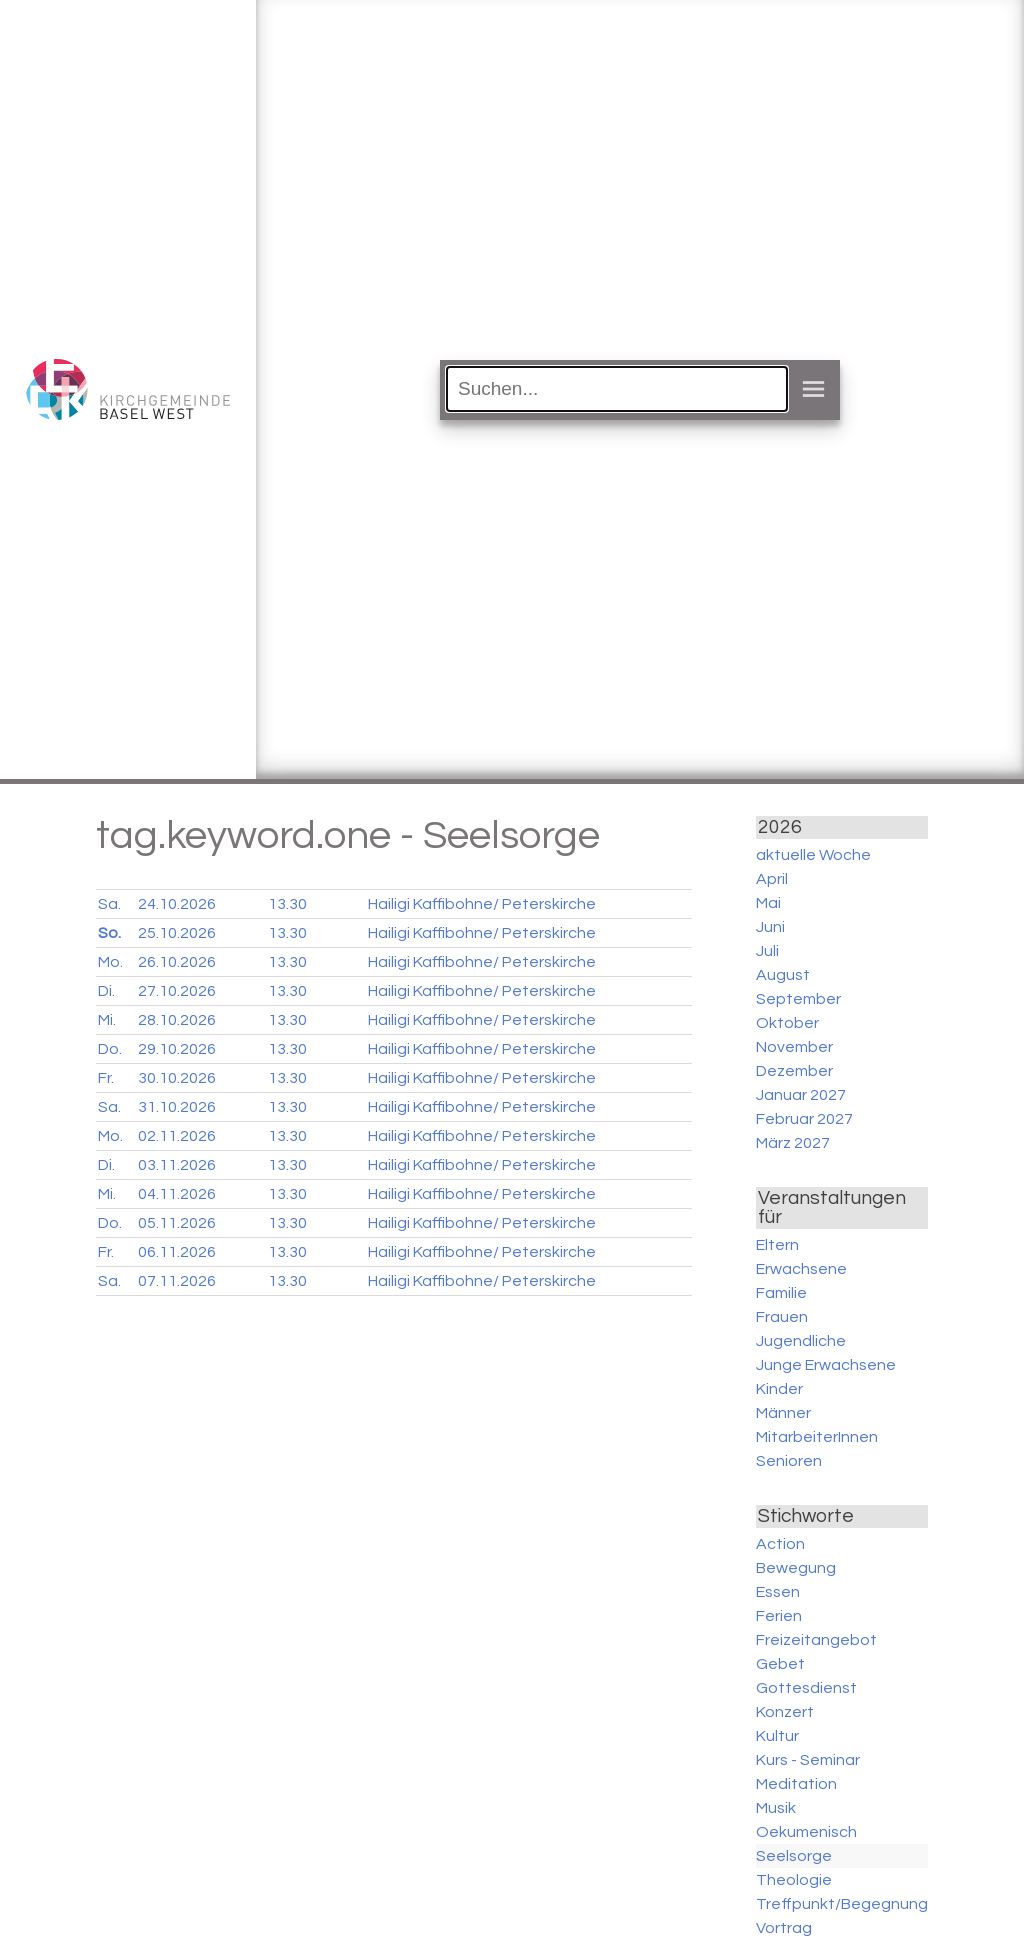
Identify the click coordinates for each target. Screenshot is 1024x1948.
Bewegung (796, 1568)
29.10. (177, 1049)
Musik (776, 1808)
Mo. (110, 962)
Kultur (777, 1736)
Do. (110, 1049)
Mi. (107, 1020)
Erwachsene (801, 1269)
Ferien (779, 1616)
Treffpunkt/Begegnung (842, 1904)
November (794, 1047)
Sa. (109, 904)
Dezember (794, 1071)
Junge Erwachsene (826, 1365)
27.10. (177, 991)
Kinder (779, 1389)
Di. (106, 991)
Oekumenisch (806, 1832)
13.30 (287, 904)
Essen (778, 1592)
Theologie (794, 1880)
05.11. (177, 1223)
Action (780, 1544)
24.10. (177, 904)
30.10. (177, 1078)
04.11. (177, 1194)
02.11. (177, 1136)
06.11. (177, 1252)
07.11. (177, 1281)
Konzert (785, 1712)
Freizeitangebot (816, 1640)
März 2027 (793, 1143)
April (772, 879)
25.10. (177, 933)
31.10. (177, 1107)
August (783, 975)
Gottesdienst (806, 1688)
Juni (770, 927)
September (798, 999)
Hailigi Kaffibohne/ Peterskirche (482, 904)
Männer (783, 1413)
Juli (767, 951)
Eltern (777, 1245)
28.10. (177, 1020)
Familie (781, 1293)
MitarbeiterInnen (817, 1437)
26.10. (177, 962)
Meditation (796, 1784)
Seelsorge (794, 1856)
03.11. (177, 1165)
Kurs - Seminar (808, 1760)
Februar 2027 (804, 1119)
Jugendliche (801, 1341)
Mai (768, 903)
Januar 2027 (801, 1095)
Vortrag (784, 1928)
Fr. (106, 1078)
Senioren (789, 1461)
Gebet (780, 1664)
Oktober (787, 1023)
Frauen (782, 1317)
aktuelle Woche (813, 855)
